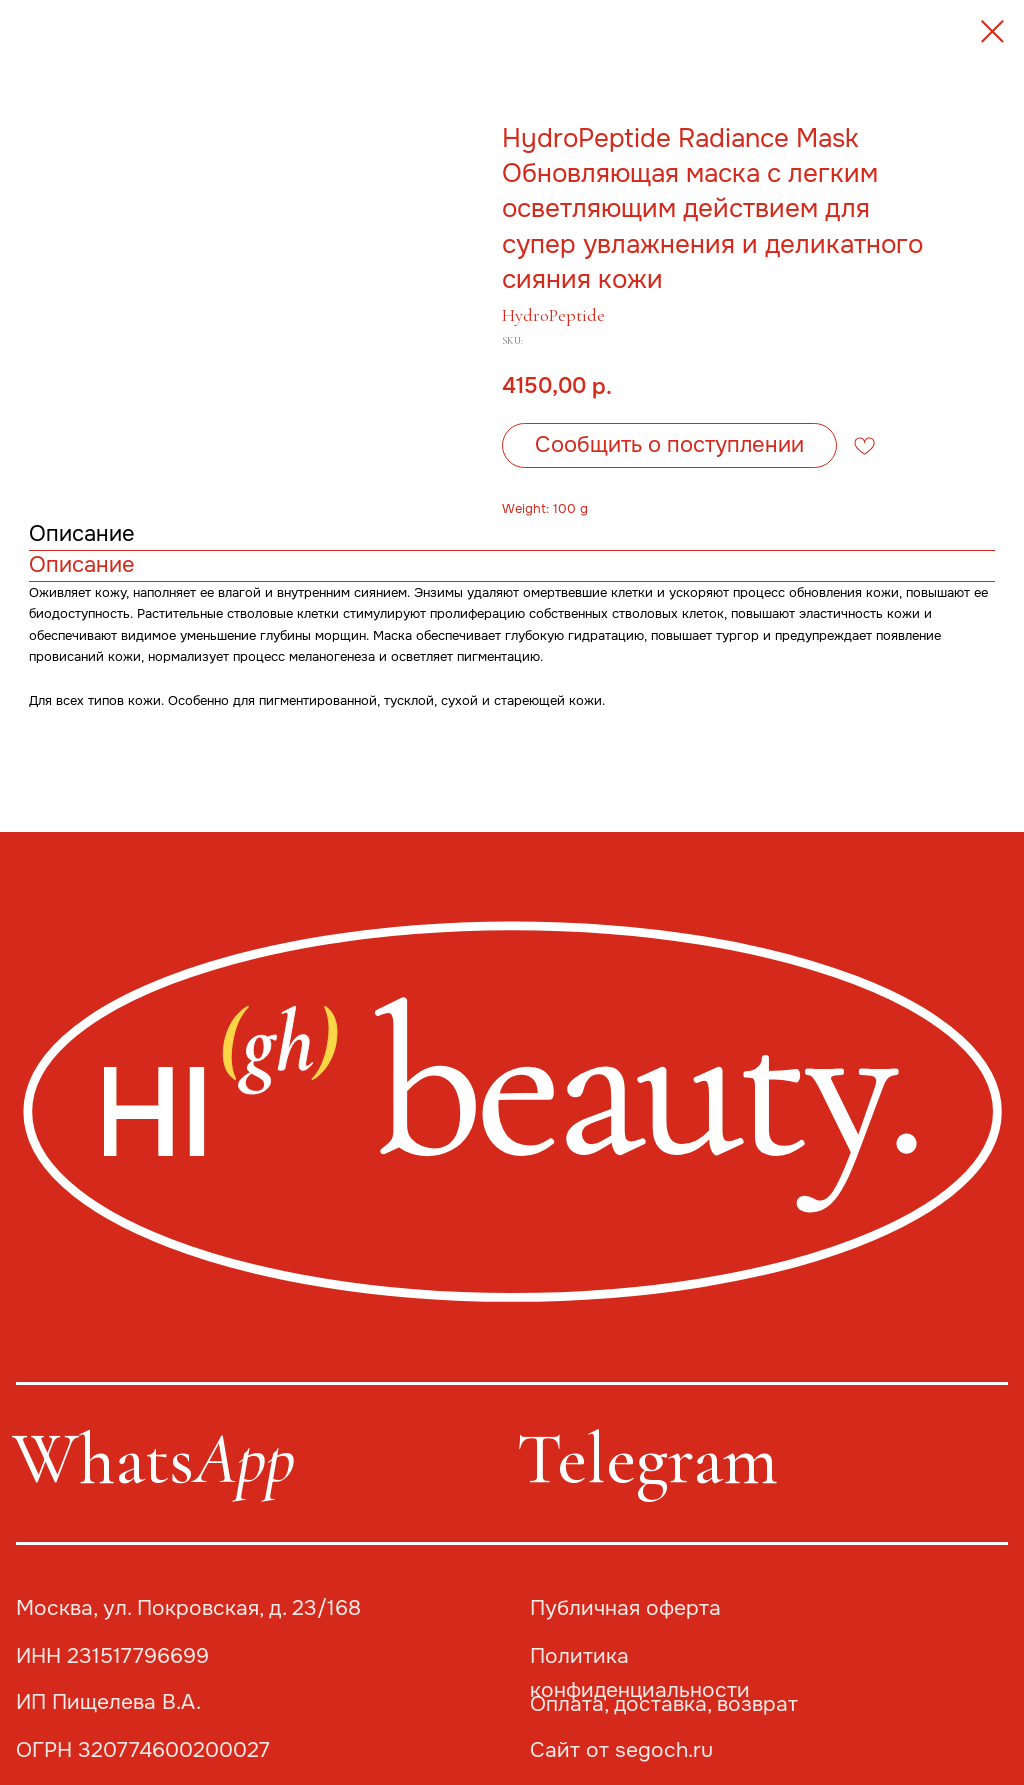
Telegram (647, 1459)
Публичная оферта (625, 1608)
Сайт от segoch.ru (621, 1750)
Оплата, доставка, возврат (664, 1704)
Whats (153, 1459)
